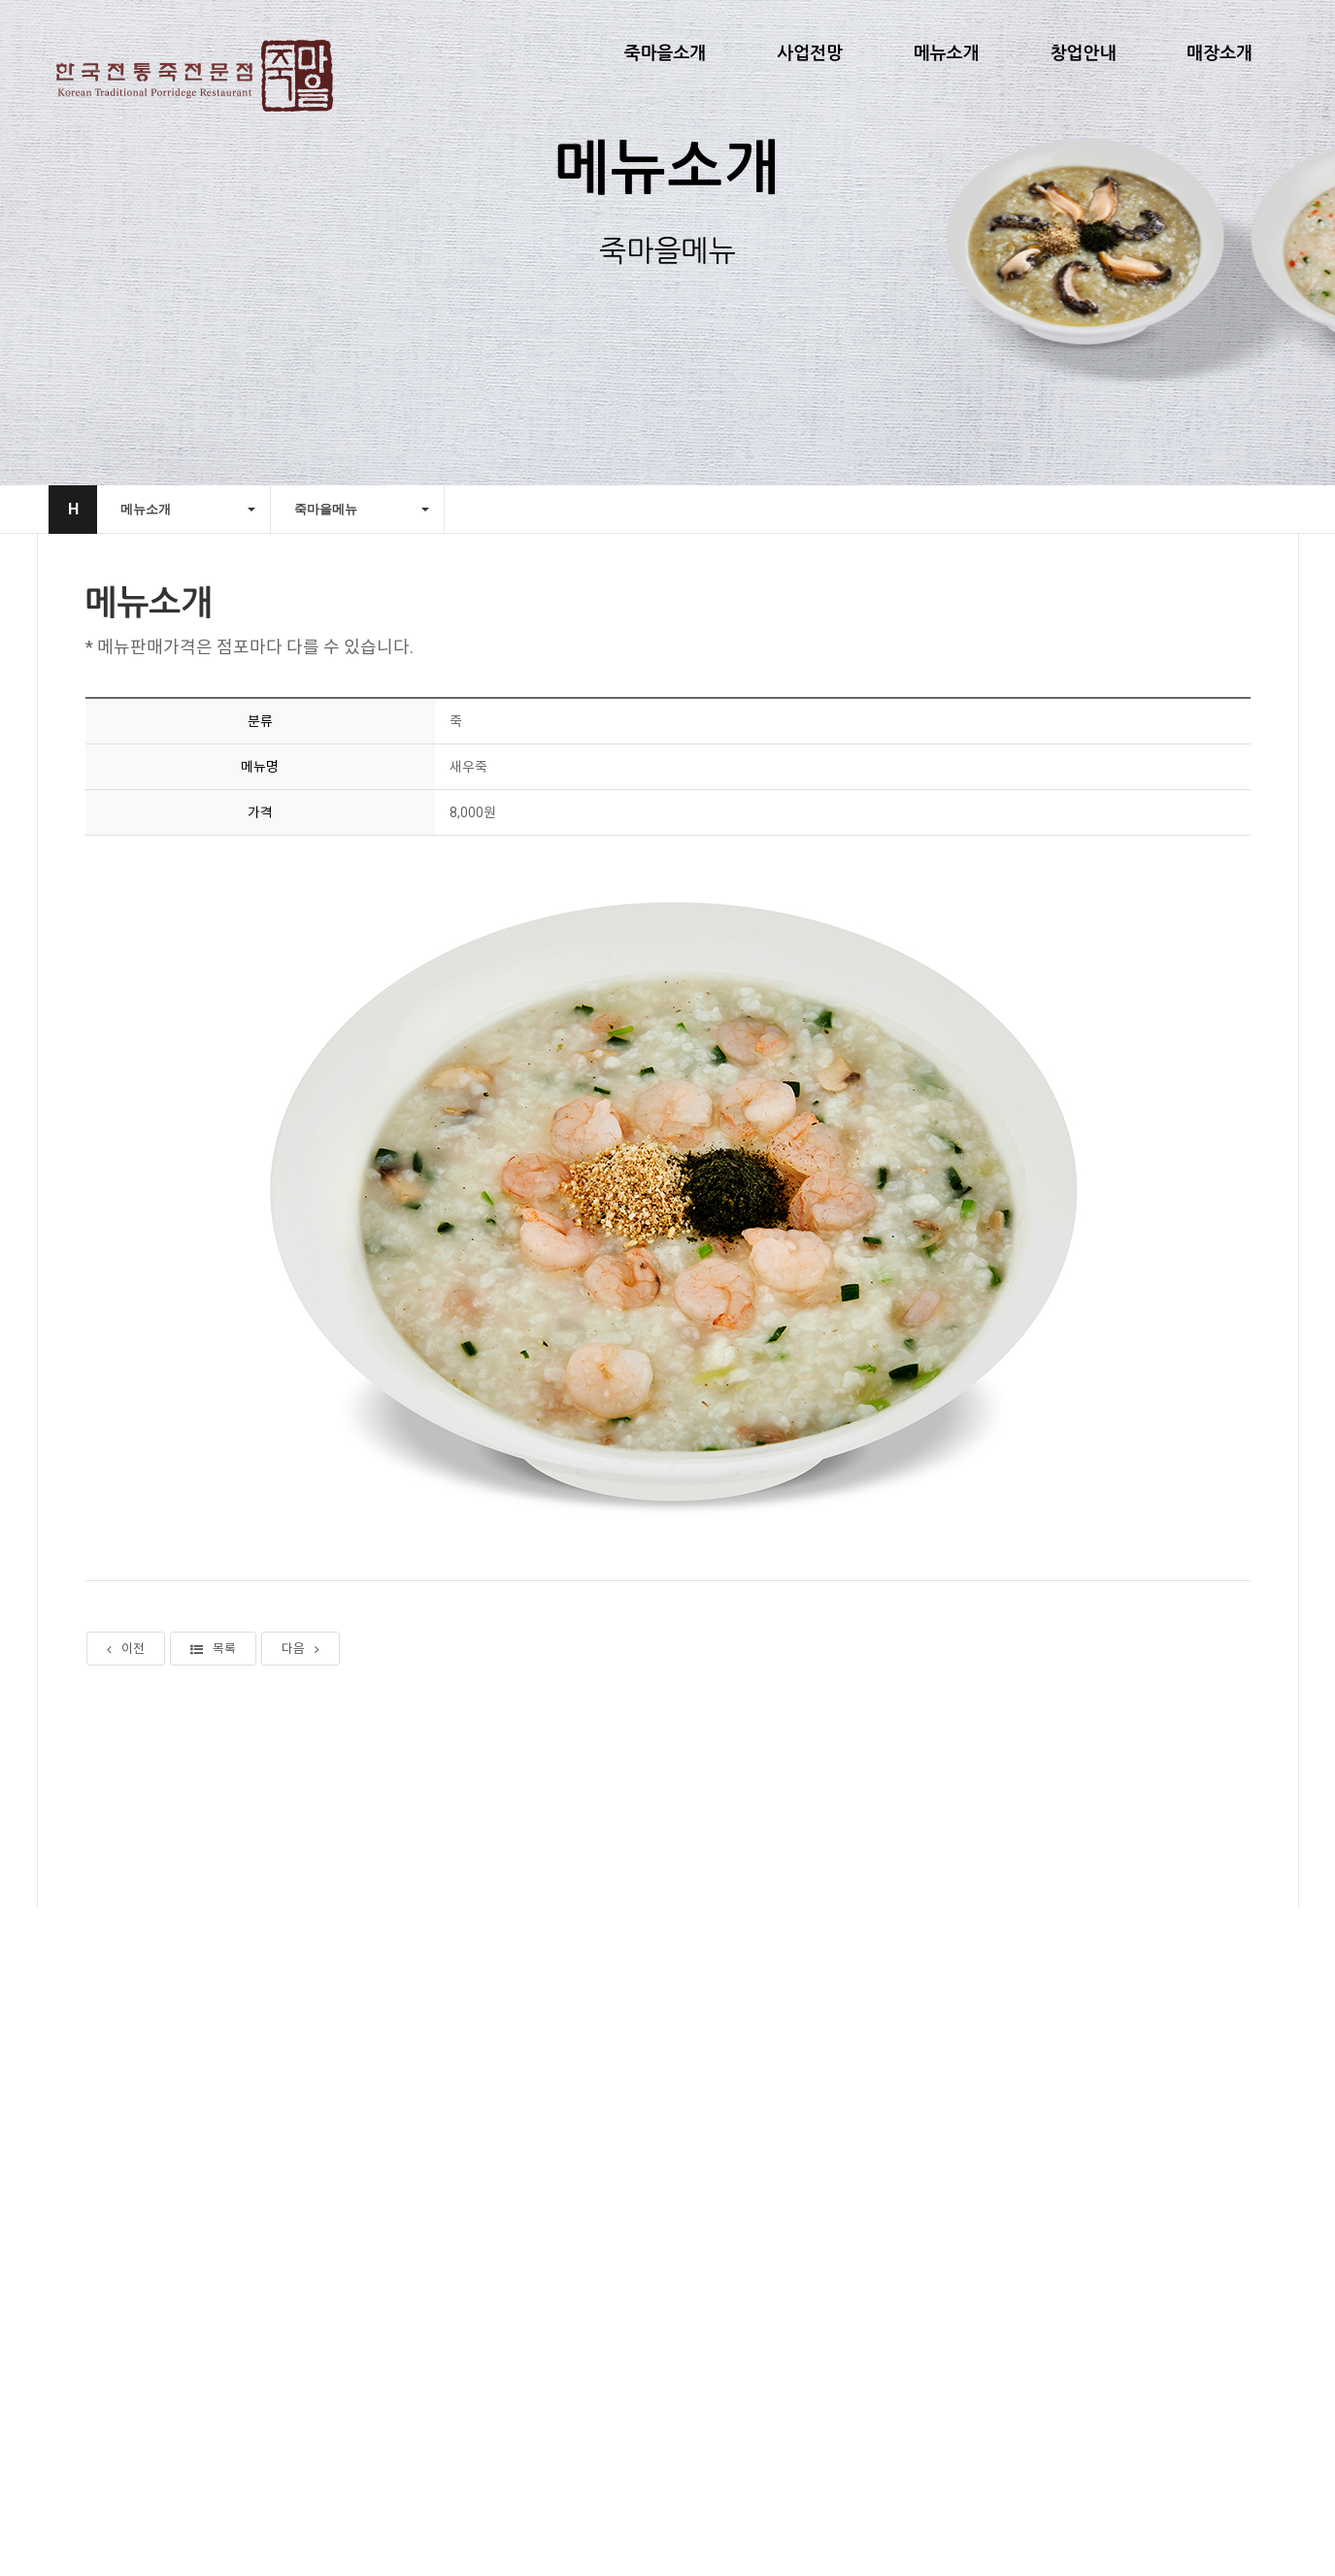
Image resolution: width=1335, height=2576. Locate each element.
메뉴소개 (947, 53)
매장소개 (1219, 53)
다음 (300, 1653)
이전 (126, 1653)
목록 (213, 1653)
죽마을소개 (665, 53)
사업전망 (810, 53)
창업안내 (1084, 53)
